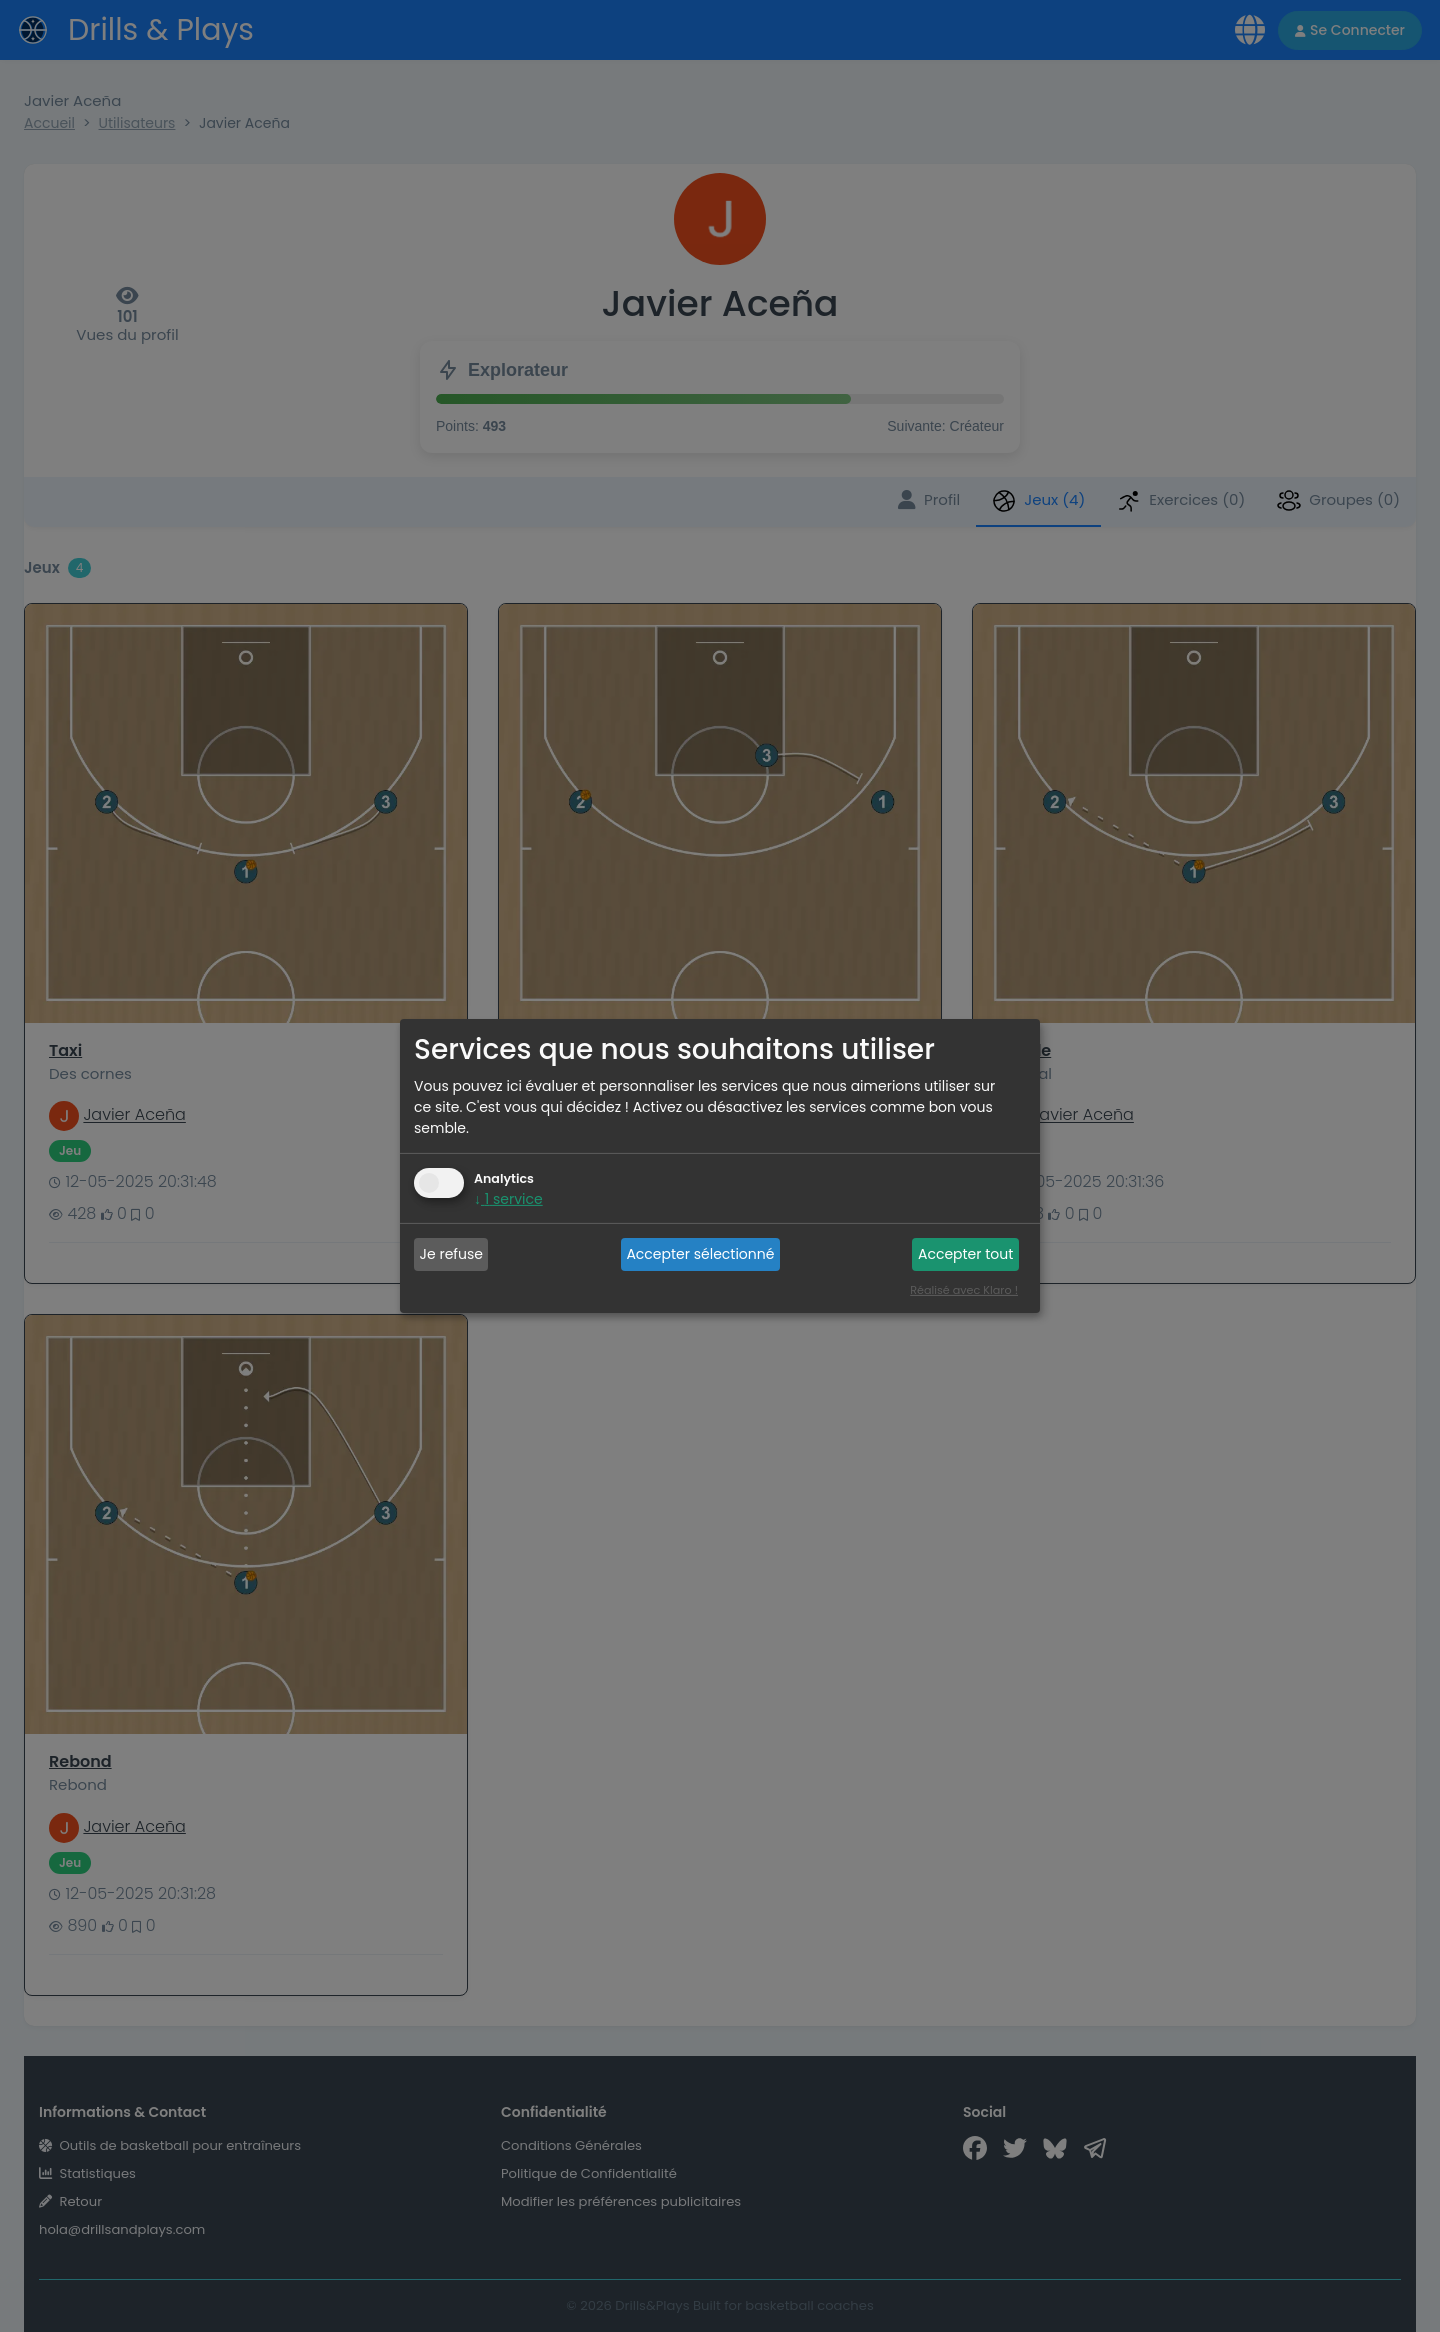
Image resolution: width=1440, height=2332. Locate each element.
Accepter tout (965, 1254)
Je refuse (451, 1254)
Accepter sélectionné (700, 1254)
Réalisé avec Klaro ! (964, 1290)
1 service (508, 1199)
